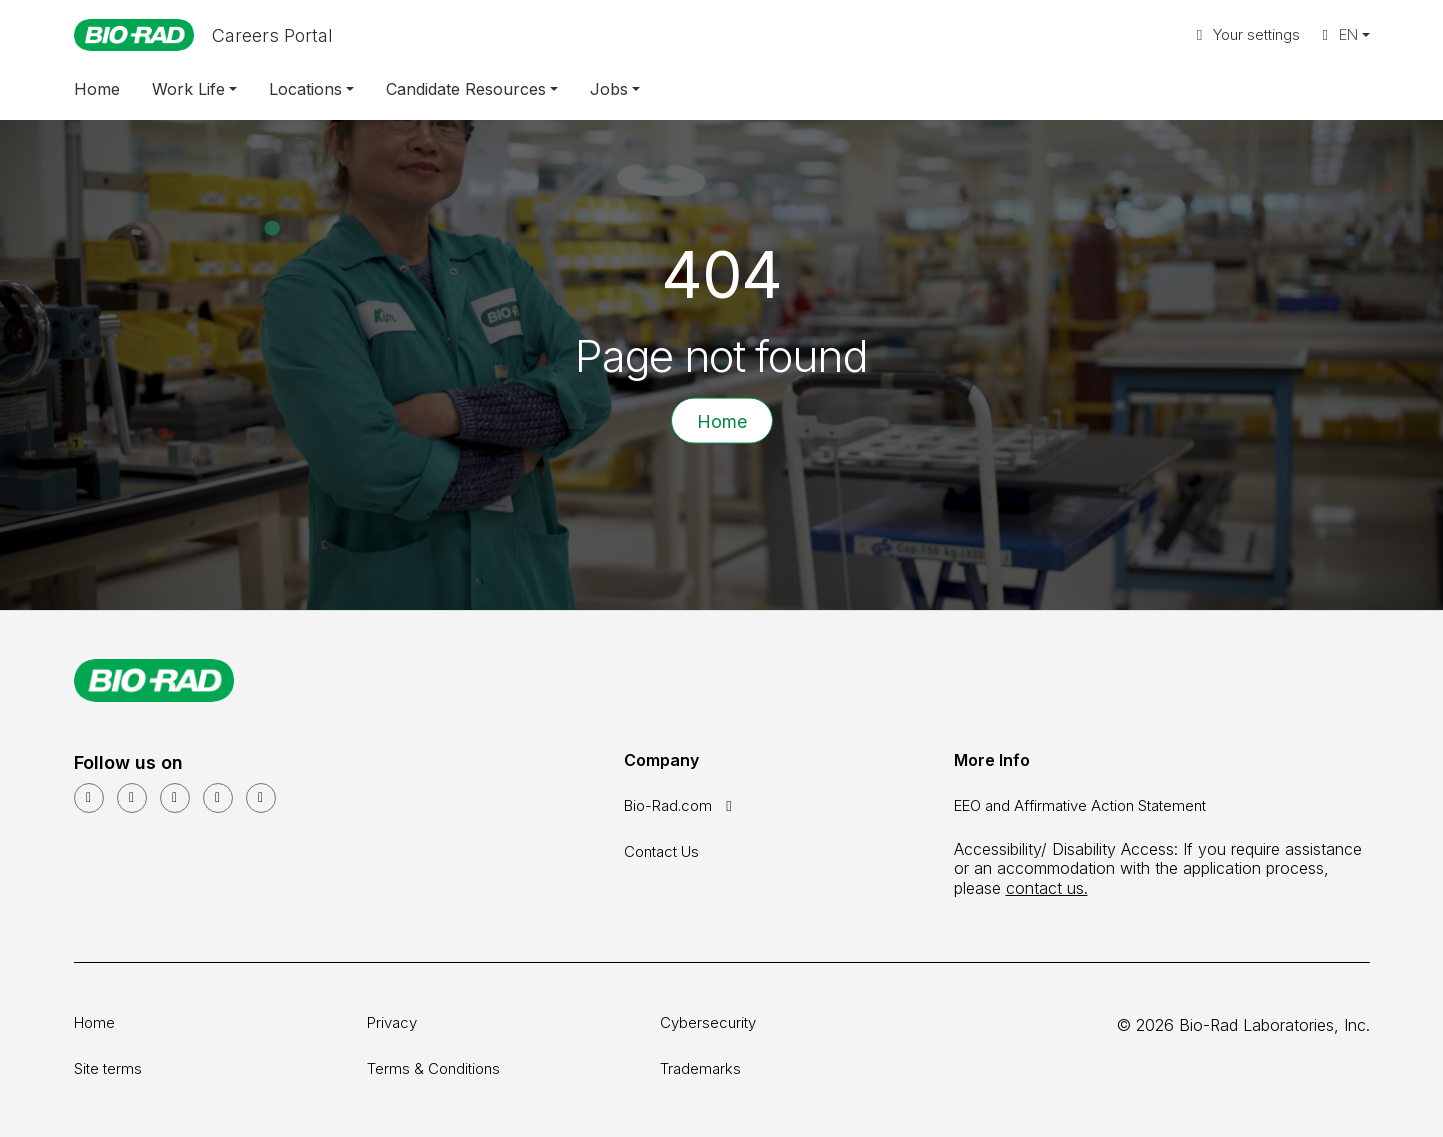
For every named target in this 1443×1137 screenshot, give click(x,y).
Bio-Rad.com (681, 805)
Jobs (609, 89)
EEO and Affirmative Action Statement (1080, 805)
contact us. (1047, 888)
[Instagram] (218, 798)
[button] (1343, 35)
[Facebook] (175, 798)
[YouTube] (132, 798)
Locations (305, 89)
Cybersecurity (708, 1022)
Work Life (188, 89)
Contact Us (661, 851)
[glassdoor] (261, 798)
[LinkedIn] (89, 798)
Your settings (1245, 34)
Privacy (392, 1022)
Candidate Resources (466, 89)
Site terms (108, 1068)
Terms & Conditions (433, 1068)
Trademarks (700, 1068)
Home (97, 89)
